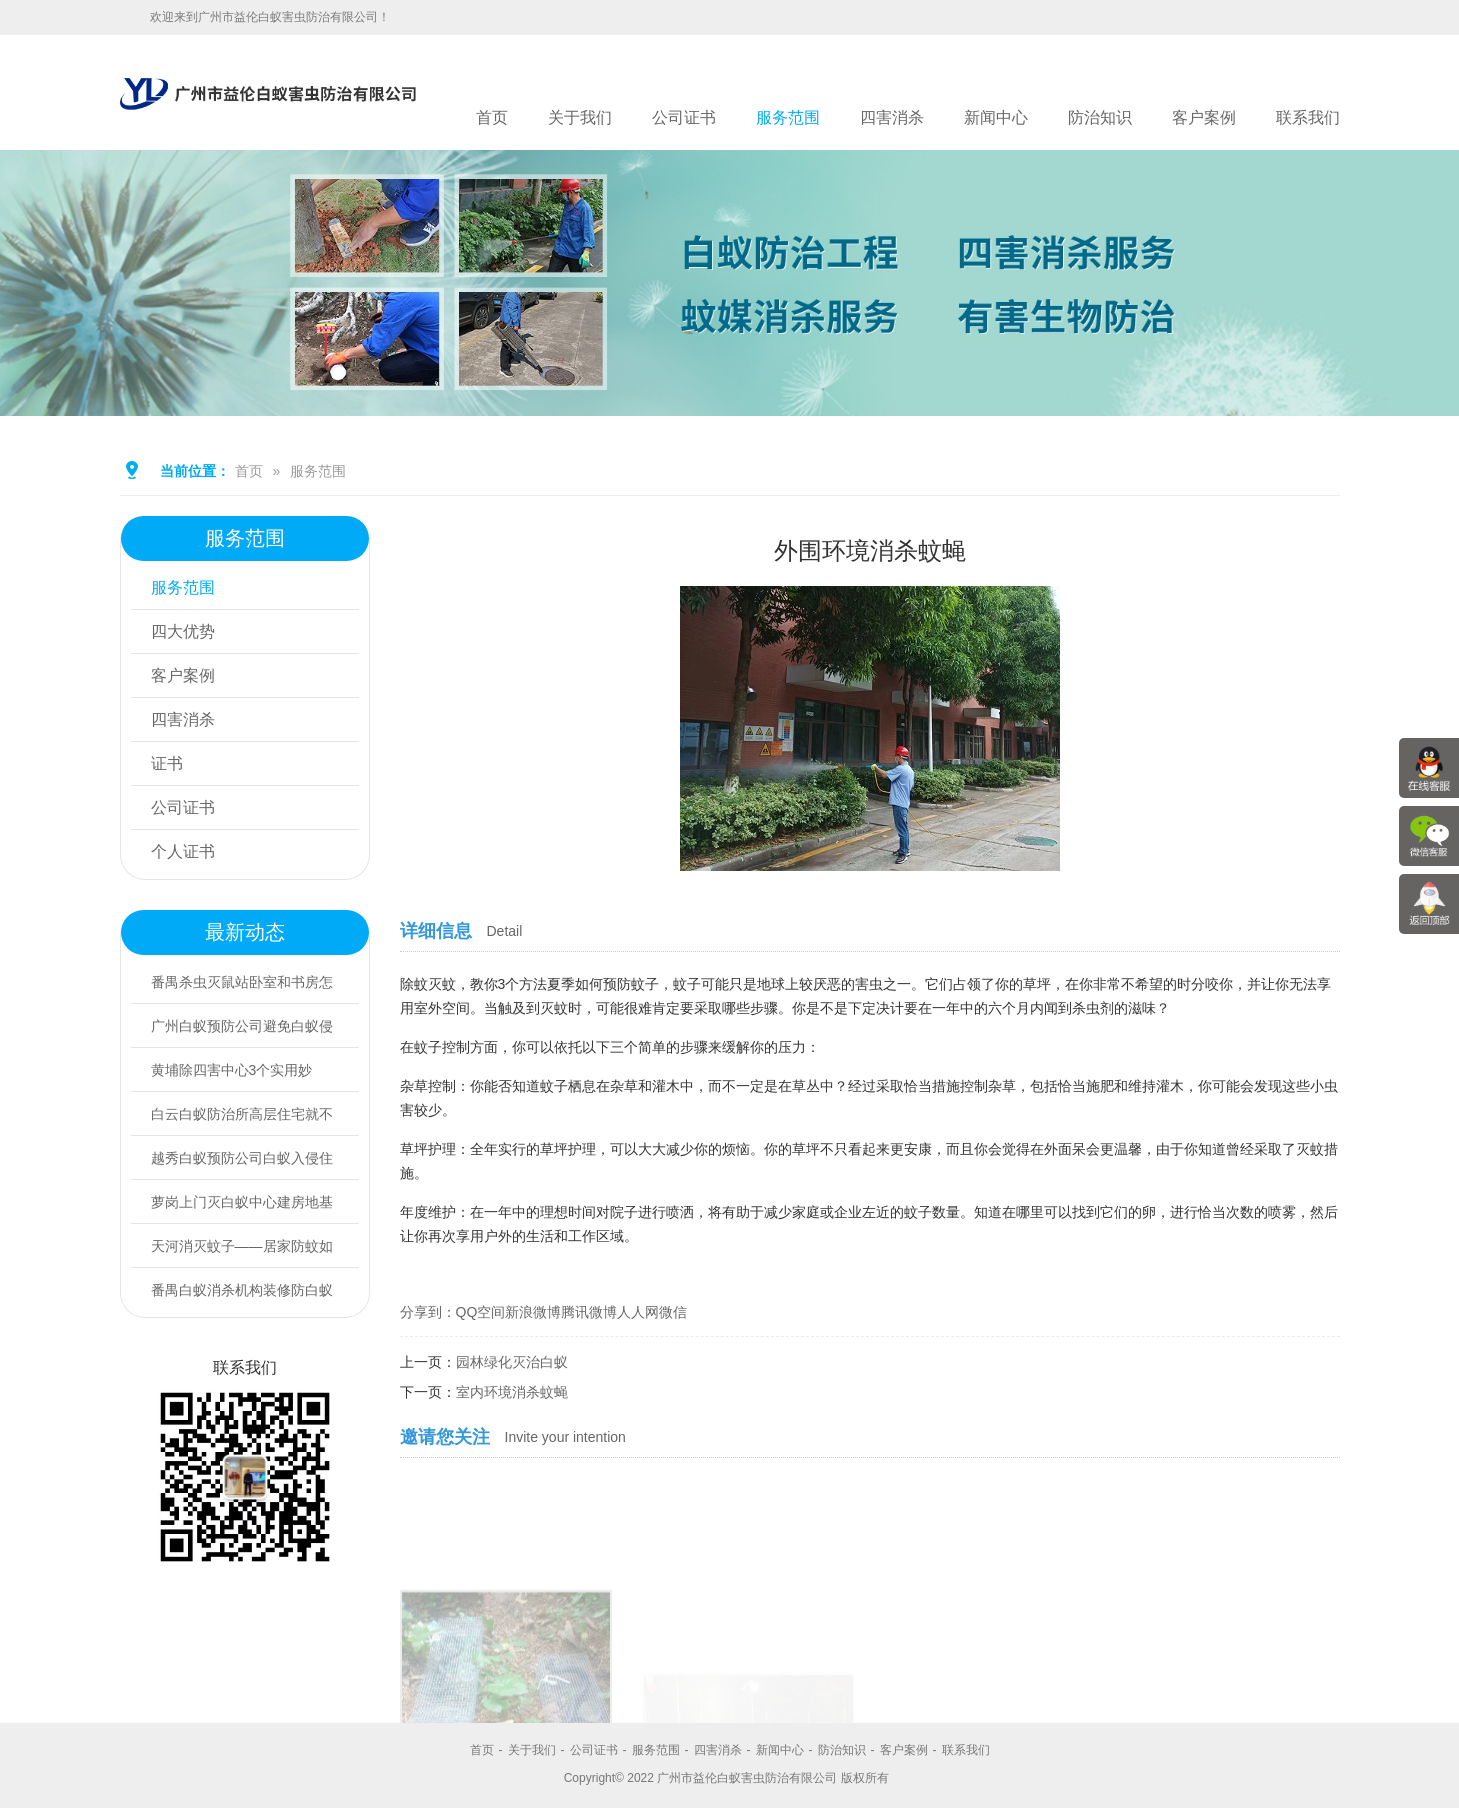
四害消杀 (892, 117)
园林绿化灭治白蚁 (512, 1362)
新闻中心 (996, 117)
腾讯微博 (589, 1312)
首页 (492, 117)
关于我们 (580, 117)
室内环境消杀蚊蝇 (512, 1392)
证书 (167, 763)
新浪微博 (533, 1312)
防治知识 (1100, 117)
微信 (673, 1312)
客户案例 (1204, 117)
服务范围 (788, 117)
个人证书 (183, 851)
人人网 (638, 1312)
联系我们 (1308, 117)
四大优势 (183, 631)
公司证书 (684, 117)
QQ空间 (481, 1312)
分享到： (428, 1312)
